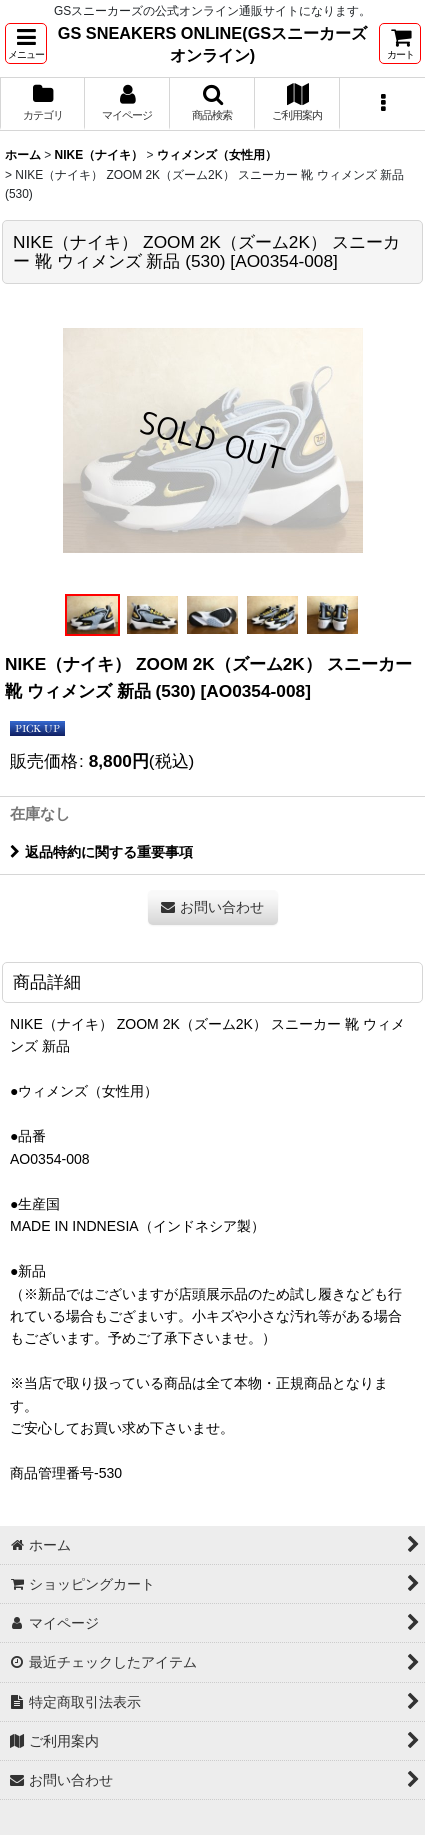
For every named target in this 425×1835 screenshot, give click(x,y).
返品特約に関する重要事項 (101, 852)
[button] (26, 43)
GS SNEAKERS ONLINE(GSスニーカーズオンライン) (212, 44)
